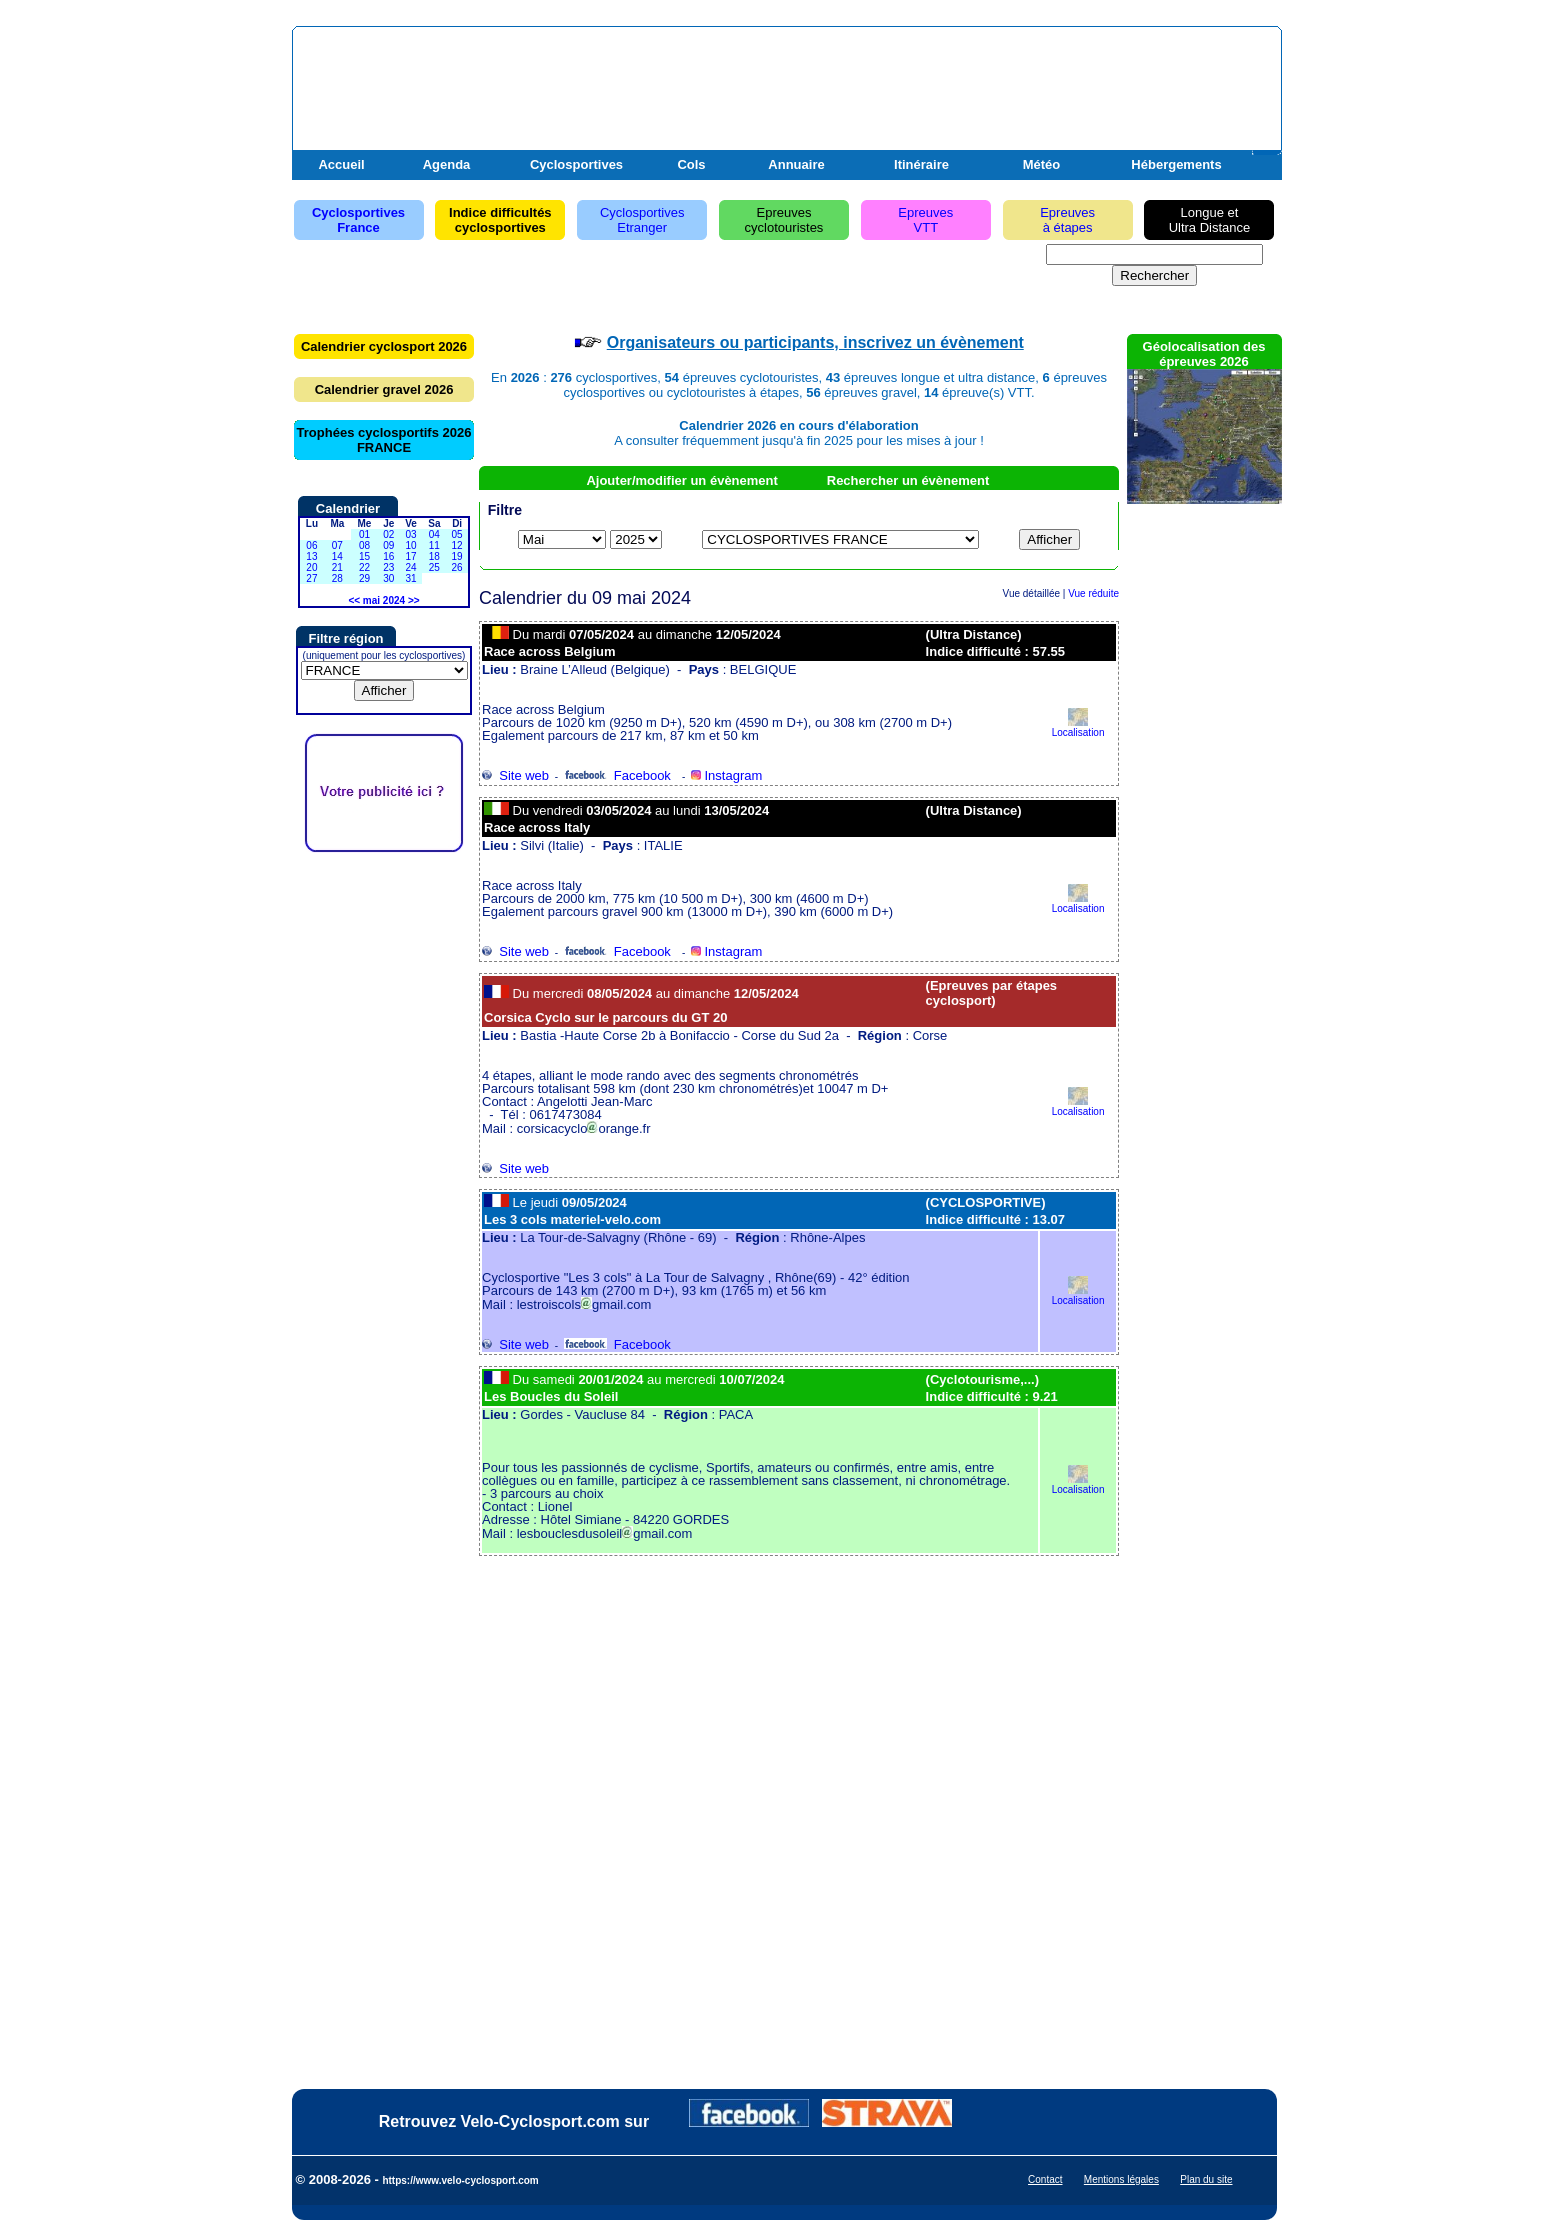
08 (364, 545)
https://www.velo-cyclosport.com (460, 2180)
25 (434, 567)
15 (364, 556)
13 (311, 556)
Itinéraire (921, 164)
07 (337, 545)
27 (311, 578)
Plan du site (1206, 2179)
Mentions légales (1121, 2179)
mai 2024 (384, 600)
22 (364, 567)
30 (388, 578)
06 (311, 545)
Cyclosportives (576, 164)
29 (364, 578)
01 (364, 534)
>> (414, 600)
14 (337, 556)
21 (337, 567)
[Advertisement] (1043, 83)
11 (434, 545)
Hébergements (1176, 164)
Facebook (617, 775)
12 (457, 545)
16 (388, 556)
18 (434, 556)
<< (354, 600)
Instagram (726, 775)
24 (410, 567)
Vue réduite (1093, 593)
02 (388, 534)
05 (457, 534)
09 (388, 545)
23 (388, 567)
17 (410, 556)
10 (410, 545)
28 (337, 578)
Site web (515, 775)
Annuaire (796, 164)
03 (410, 534)
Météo (1042, 164)
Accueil (341, 164)
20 (311, 567)
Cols (691, 164)
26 (457, 567)
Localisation (1078, 727)
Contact (1045, 2179)
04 (434, 534)
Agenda (447, 164)
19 (457, 556)
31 (410, 578)
